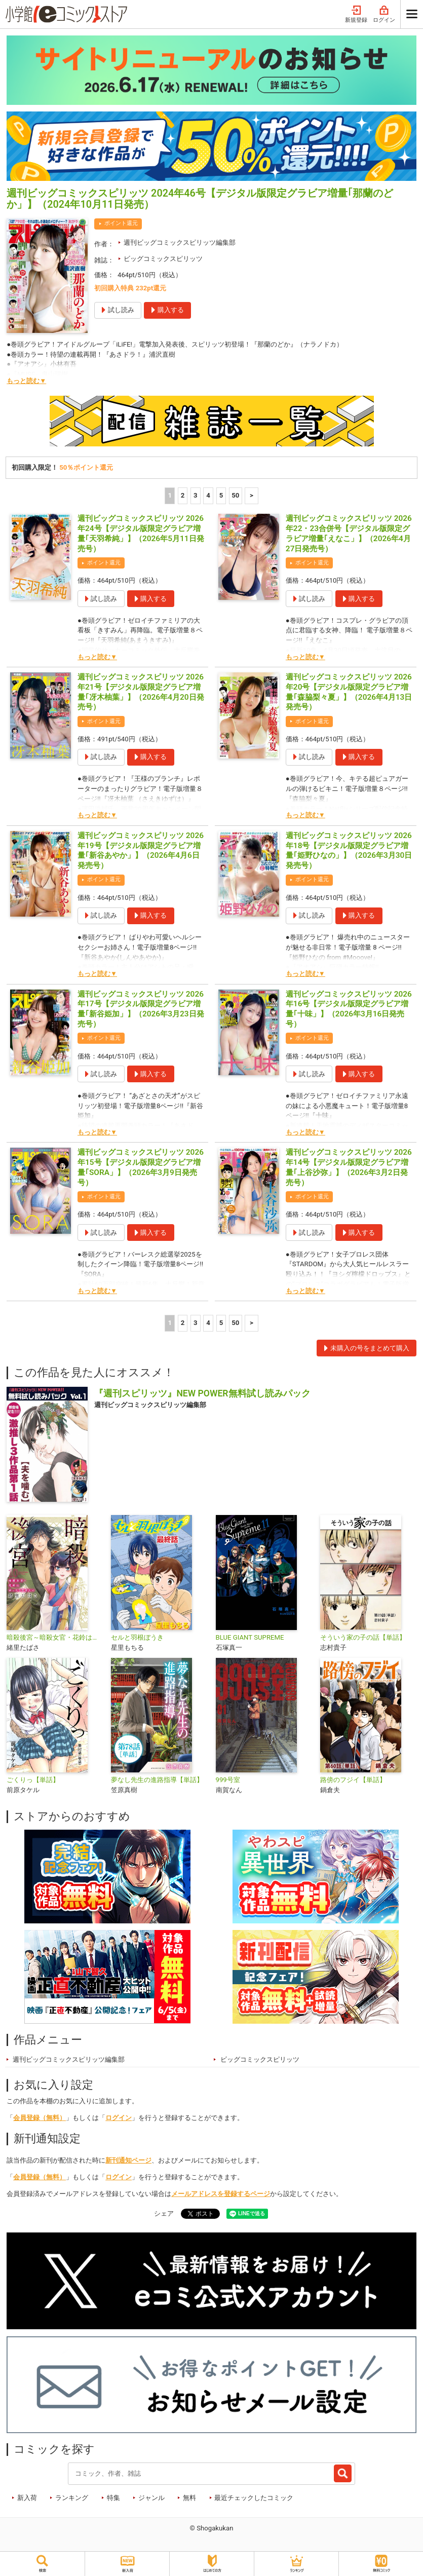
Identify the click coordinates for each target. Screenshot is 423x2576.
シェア (164, 2213)
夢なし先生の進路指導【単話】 (157, 1780)
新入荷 (27, 2498)
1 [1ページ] (170, 495)
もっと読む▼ (26, 381)
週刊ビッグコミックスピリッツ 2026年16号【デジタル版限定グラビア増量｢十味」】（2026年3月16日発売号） (349, 1009)
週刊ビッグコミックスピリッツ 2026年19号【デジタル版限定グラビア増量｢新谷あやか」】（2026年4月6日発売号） (141, 850)
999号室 (228, 1780)
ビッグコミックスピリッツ (163, 258)
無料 (189, 2498)
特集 (113, 2498)
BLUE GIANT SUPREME (250, 1637)
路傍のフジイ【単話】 (353, 1780)
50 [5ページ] (235, 495)
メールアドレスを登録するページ (220, 2194)
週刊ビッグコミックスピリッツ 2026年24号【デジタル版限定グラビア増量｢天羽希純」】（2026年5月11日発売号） (141, 533)
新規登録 (356, 14)
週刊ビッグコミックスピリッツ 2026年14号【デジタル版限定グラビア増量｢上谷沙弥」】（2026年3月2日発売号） (349, 1167)
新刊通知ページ (128, 2160)
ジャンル (151, 2498)
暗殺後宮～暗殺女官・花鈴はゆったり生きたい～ (55, 1637)
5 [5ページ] (221, 495)
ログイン (384, 14)
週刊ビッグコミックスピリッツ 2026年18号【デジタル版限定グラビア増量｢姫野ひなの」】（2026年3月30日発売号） (349, 850)
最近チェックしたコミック (253, 2498)
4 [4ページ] (208, 495)
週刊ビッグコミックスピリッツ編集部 (180, 242)
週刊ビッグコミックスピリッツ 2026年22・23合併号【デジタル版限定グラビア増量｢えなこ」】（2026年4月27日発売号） (349, 533)
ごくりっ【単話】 (33, 1780)
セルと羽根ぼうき (137, 1637)
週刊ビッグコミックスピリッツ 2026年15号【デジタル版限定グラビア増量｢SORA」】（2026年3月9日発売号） (141, 1167)
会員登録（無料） (39, 2118)
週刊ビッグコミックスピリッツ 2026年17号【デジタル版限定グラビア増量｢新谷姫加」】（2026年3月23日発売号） (141, 1009)
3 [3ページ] (196, 495)
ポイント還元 (121, 223)
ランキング (71, 2498)
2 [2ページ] (183, 495)
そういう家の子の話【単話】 (363, 1637)
